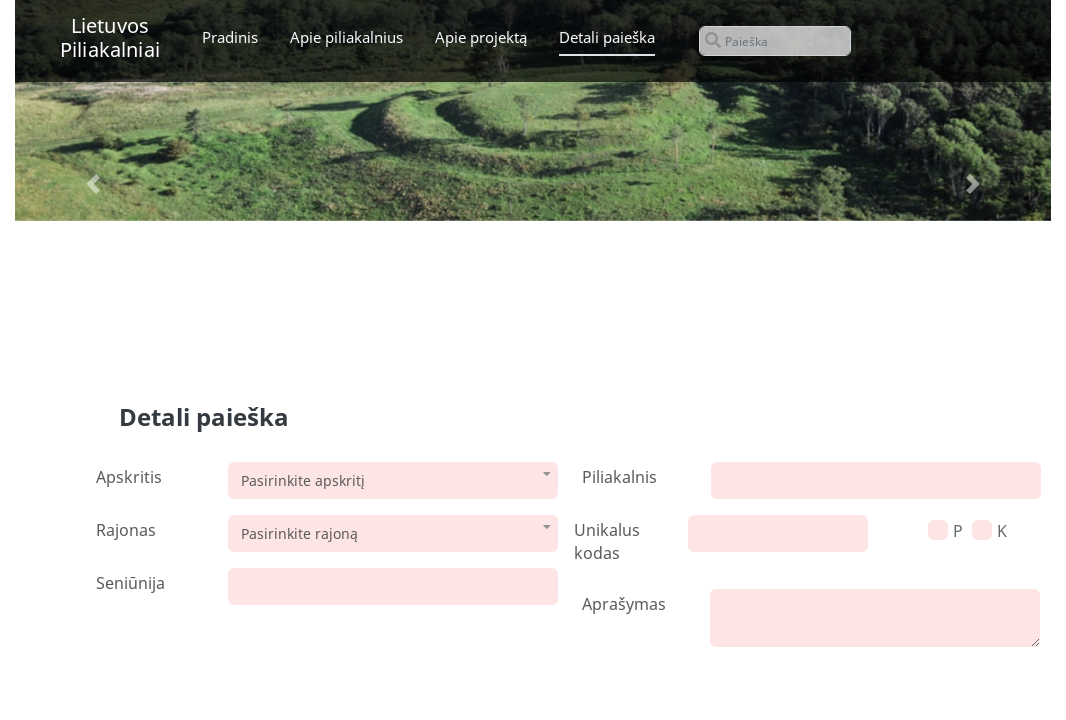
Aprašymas (624, 604)
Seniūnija (130, 583)
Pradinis (230, 37)
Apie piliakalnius (346, 37)
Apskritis (129, 477)
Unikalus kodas (607, 541)
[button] (92, 184)
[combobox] (393, 480)
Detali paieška (607, 37)
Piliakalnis (619, 477)
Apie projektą (481, 37)
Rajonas (126, 530)
